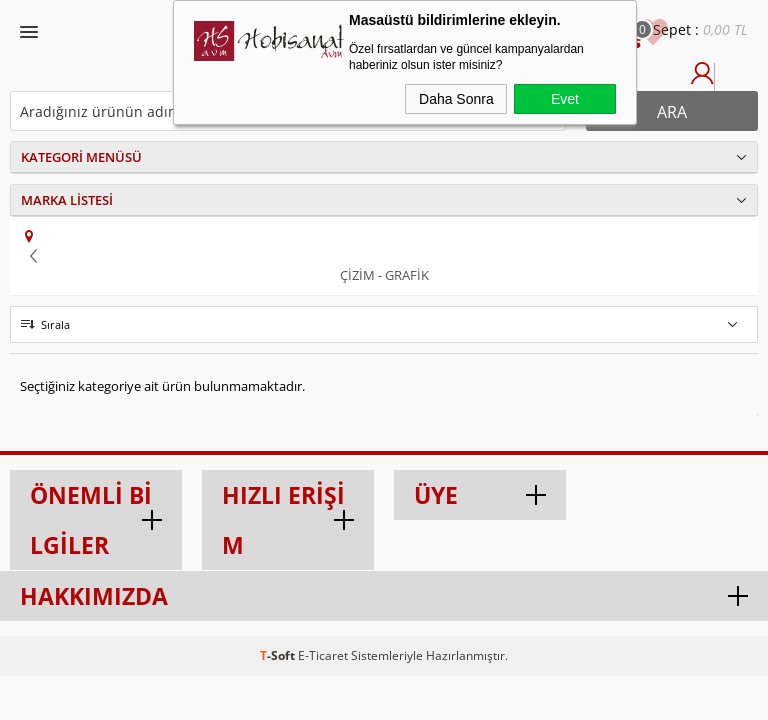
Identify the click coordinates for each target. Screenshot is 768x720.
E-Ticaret (323, 655)
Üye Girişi (702, 83)
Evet (565, 99)
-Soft (279, 655)
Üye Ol (726, 83)
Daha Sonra (456, 99)
